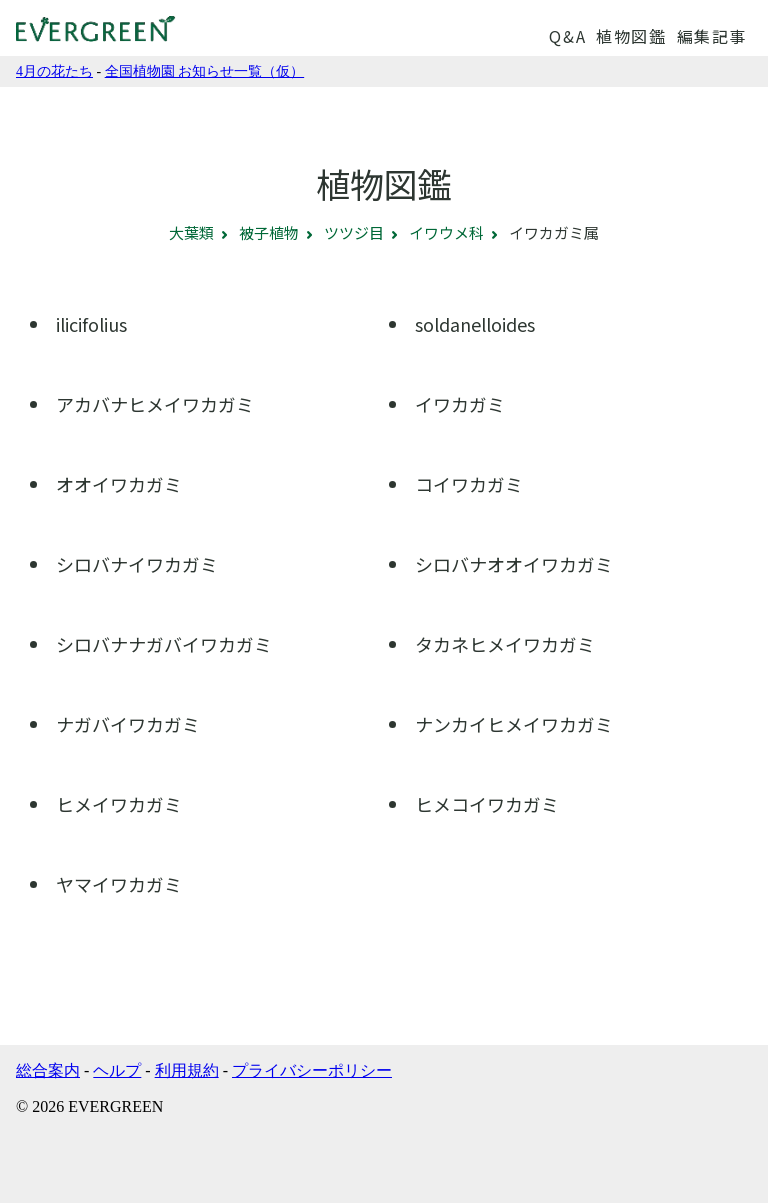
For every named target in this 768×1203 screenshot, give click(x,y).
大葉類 (191, 232)
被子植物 (269, 232)
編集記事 (712, 36)
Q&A (567, 36)
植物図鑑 (631, 36)
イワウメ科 (446, 232)
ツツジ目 (354, 232)
